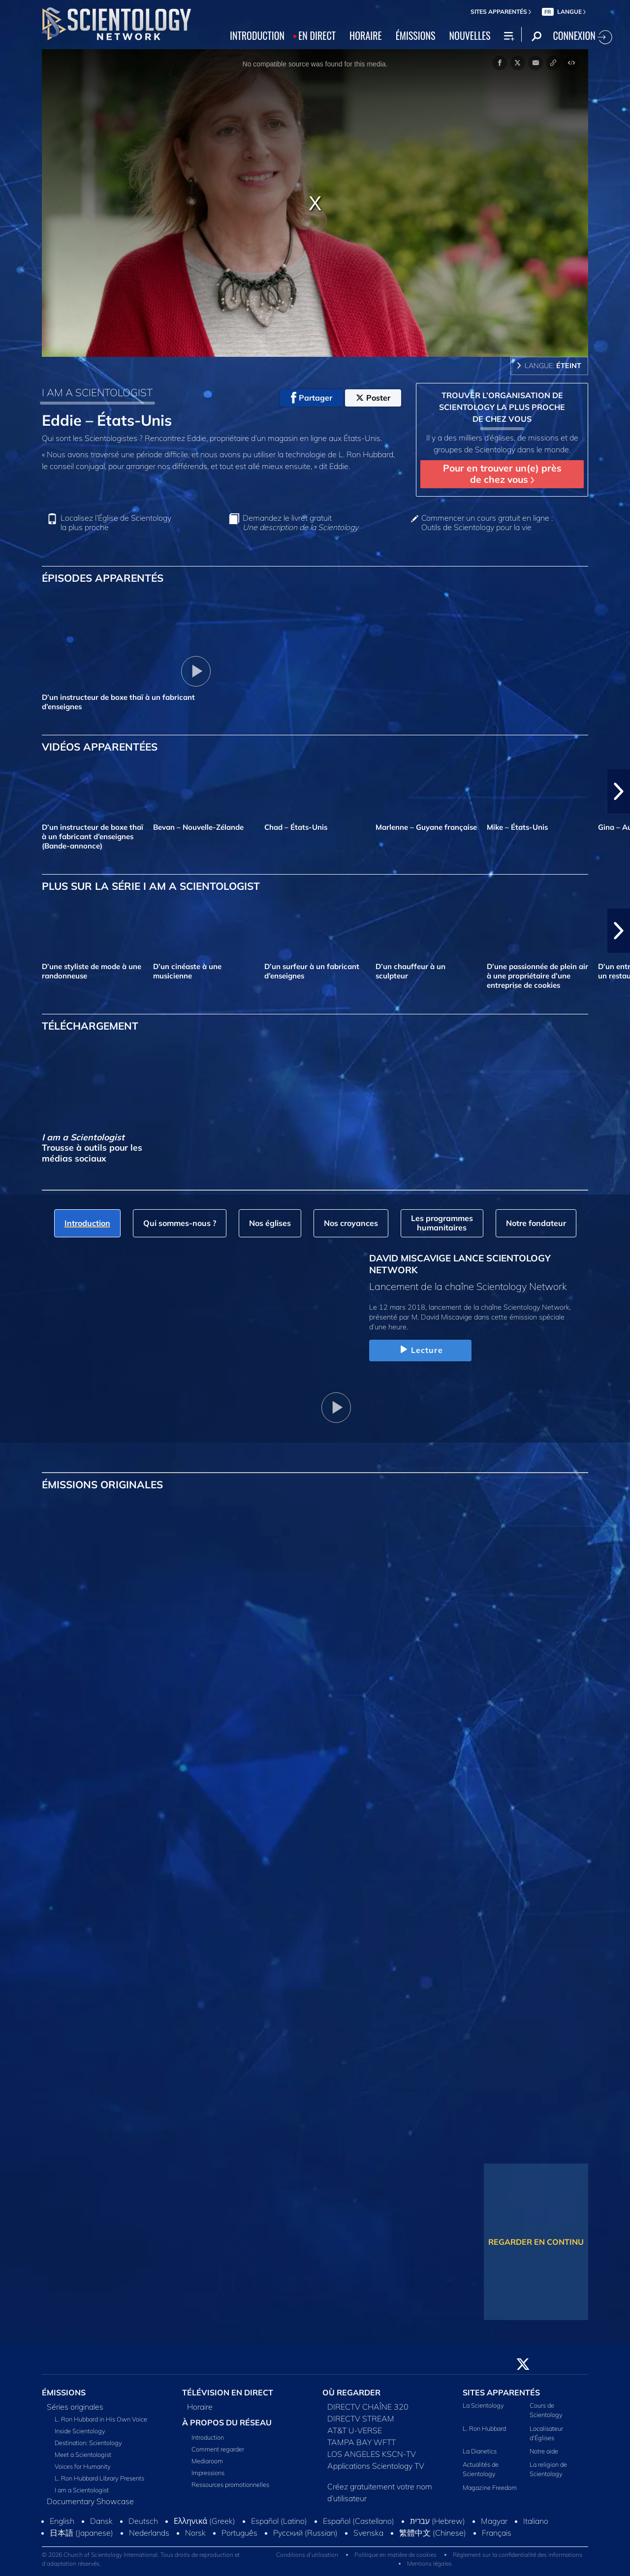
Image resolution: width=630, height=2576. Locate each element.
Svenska (368, 2533)
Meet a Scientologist (83, 2454)
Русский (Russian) (305, 2533)
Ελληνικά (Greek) (204, 2521)
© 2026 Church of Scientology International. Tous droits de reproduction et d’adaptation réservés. (141, 2559)
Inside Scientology (80, 2431)
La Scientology (483, 2405)
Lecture (420, 1350)
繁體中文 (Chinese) (432, 2533)
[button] (618, 791)
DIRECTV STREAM (360, 2418)
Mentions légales (429, 2563)
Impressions (207, 2473)
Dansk (101, 2521)
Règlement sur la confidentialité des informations (517, 2554)
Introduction (207, 2437)
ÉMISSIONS (416, 35)
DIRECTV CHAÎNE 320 (368, 2407)
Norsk (195, 2533)
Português (239, 2533)
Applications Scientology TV (375, 2466)
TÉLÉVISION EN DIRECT (227, 2392)
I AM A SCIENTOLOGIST (97, 392)
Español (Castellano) (358, 2521)
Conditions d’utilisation (307, 2554)
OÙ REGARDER (351, 2392)
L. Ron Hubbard (484, 2428)
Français (496, 2533)
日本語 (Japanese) (81, 2533)
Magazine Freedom (490, 2487)
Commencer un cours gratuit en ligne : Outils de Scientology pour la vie (487, 522)
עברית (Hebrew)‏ (437, 2521)
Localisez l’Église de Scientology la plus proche (116, 522)
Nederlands (149, 2533)
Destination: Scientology (88, 2443)
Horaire (200, 2407)
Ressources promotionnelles (230, 2484)
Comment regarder (217, 2449)
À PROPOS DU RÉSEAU (227, 2422)
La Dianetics (480, 2451)
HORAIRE (365, 35)
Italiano (535, 2521)
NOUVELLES (470, 35)
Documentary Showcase (90, 2501)
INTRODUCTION (257, 35)
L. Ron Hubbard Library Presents (99, 2478)
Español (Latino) (279, 2521)
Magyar (494, 2521)
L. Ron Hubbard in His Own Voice (101, 2419)
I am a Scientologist (82, 2490)
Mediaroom (207, 2461)
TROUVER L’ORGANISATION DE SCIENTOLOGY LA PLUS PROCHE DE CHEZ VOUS (502, 407)
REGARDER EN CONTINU (536, 2242)
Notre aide (544, 2451)
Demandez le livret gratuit (300, 522)
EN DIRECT (317, 35)
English (62, 2521)
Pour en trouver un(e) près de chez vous (502, 473)
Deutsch (143, 2521)
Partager (311, 398)
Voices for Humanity (83, 2466)
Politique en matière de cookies (395, 2554)
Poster (373, 398)
